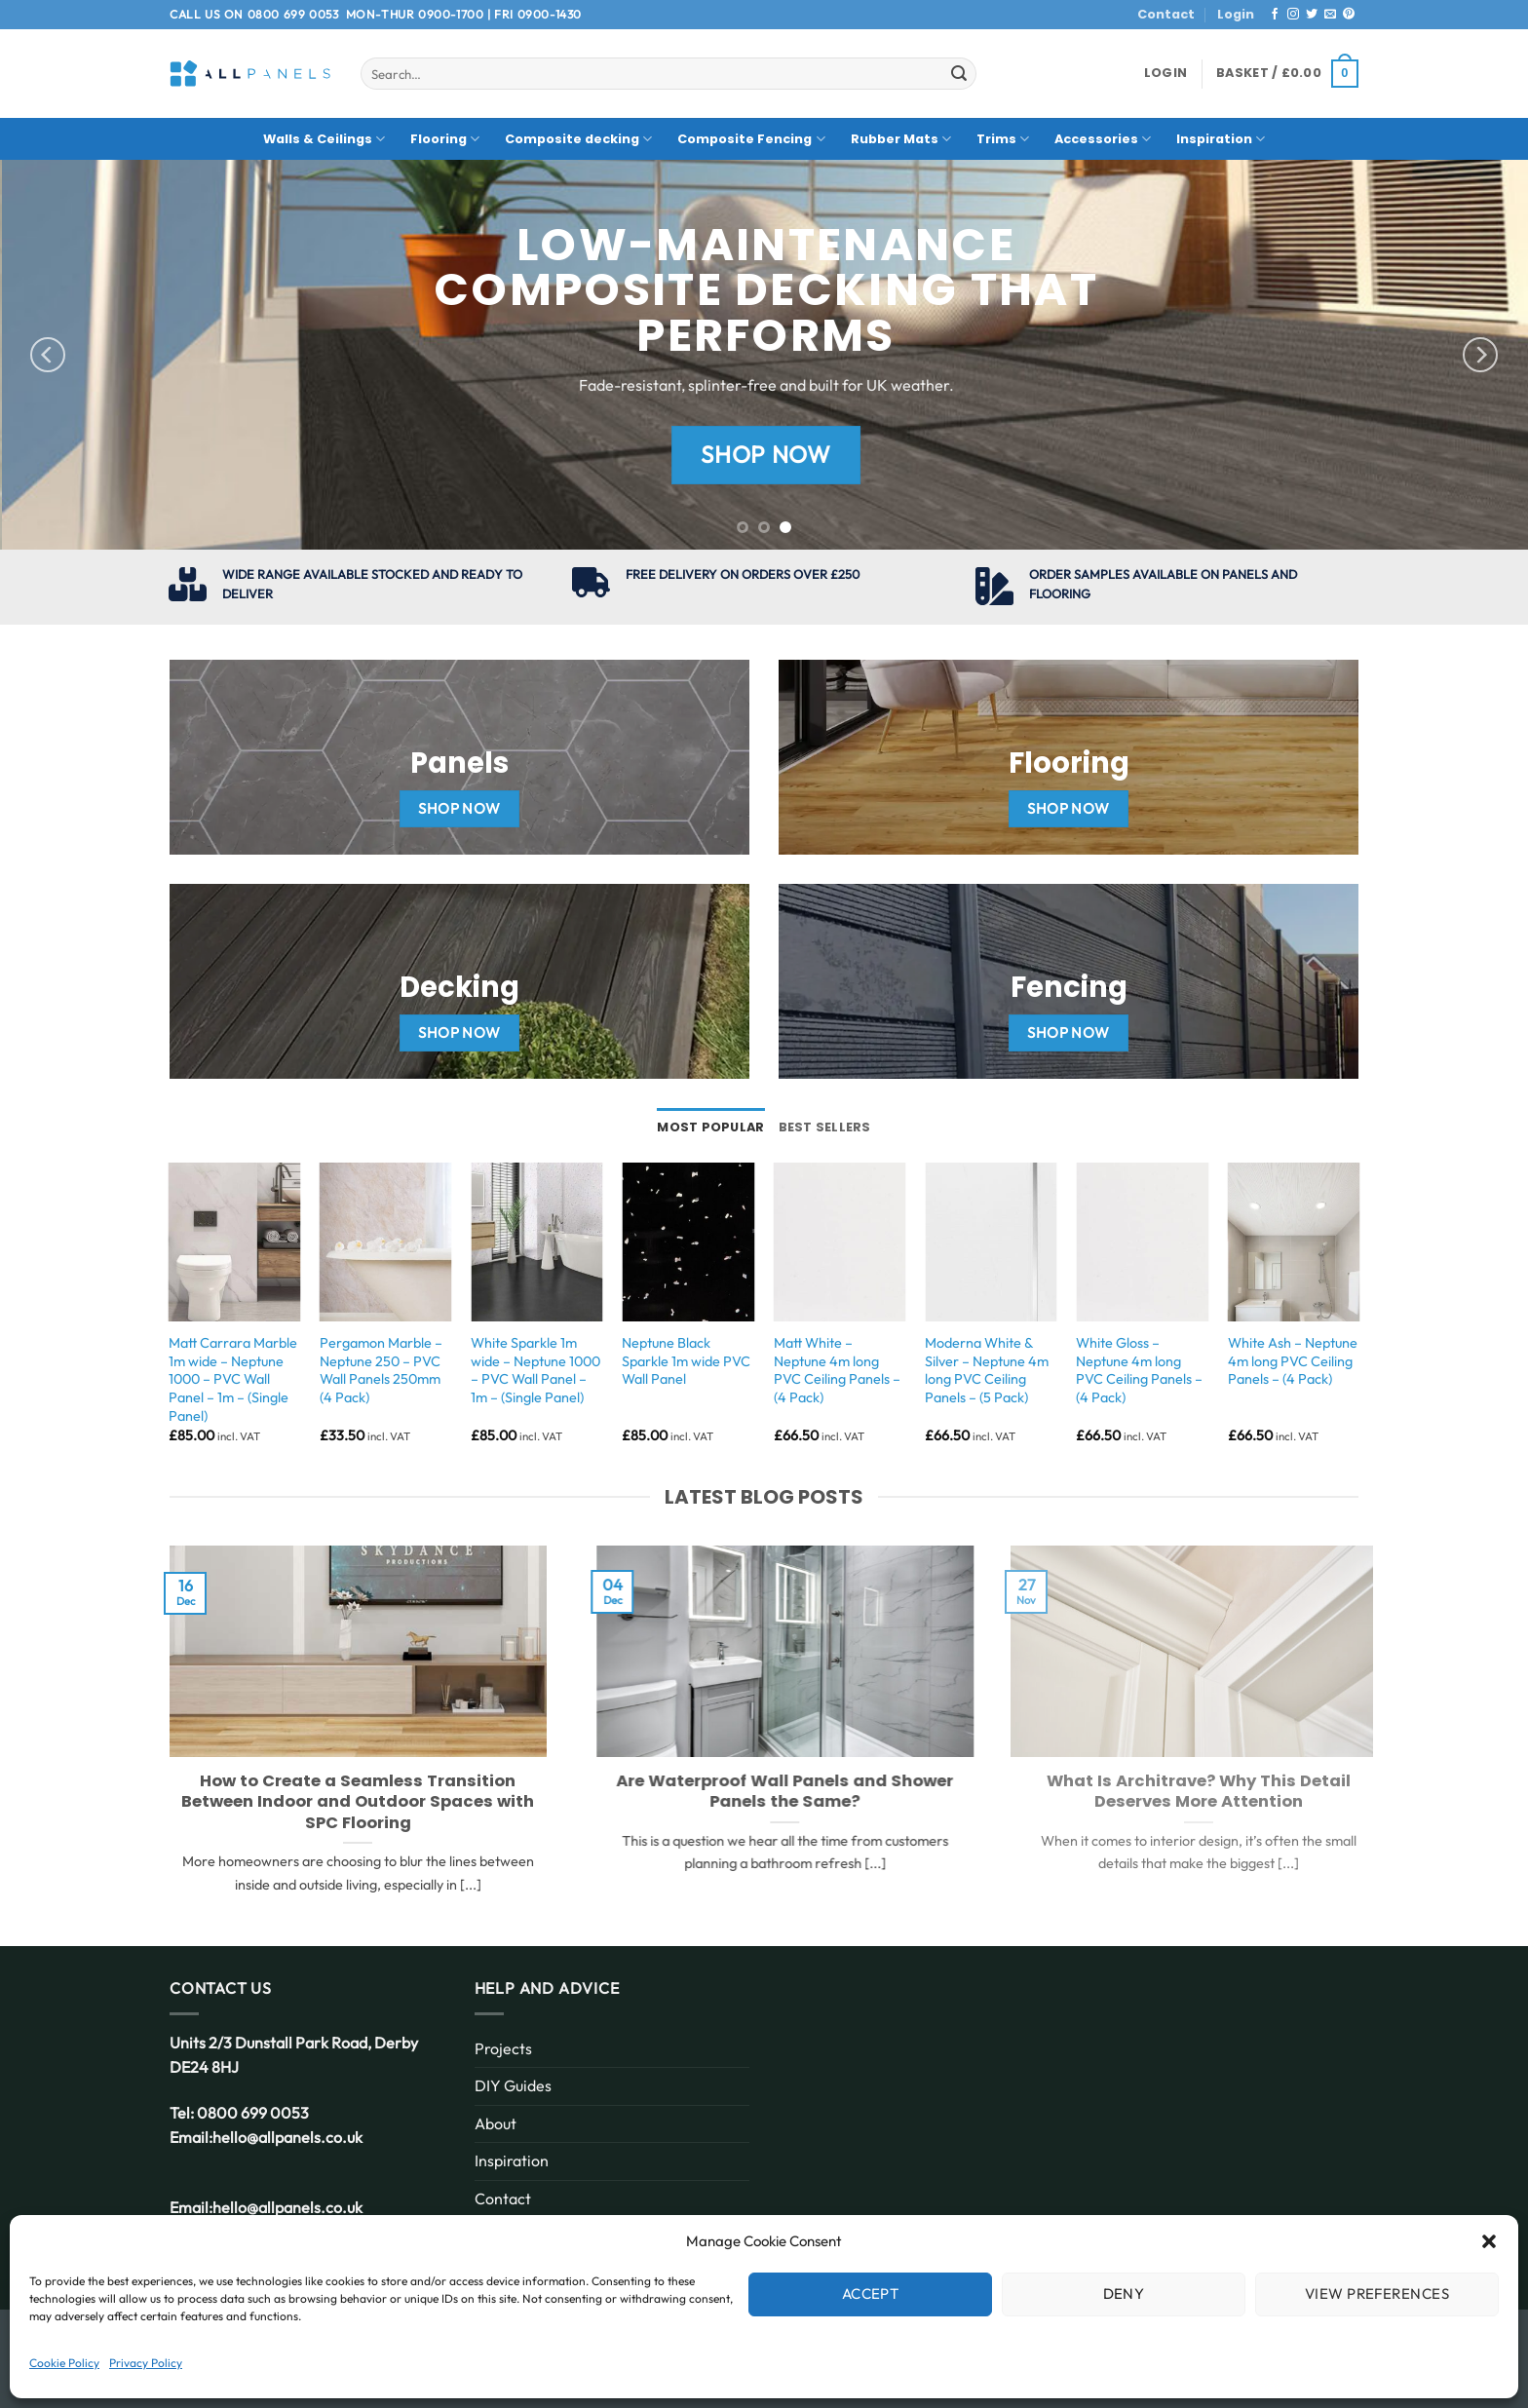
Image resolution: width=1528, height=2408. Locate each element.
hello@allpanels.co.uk (287, 2137)
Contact (1166, 14)
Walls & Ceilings (324, 139)
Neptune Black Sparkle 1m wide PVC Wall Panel (686, 1361)
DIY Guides (513, 2085)
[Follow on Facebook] (1274, 14)
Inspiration (1220, 139)
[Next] (1480, 355)
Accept (870, 2293)
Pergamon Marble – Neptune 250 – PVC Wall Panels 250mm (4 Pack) (381, 1370)
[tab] (710, 1127)
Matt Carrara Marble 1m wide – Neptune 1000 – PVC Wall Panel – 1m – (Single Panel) (233, 1379)
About (495, 2123)
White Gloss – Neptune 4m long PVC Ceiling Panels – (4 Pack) (1139, 1370)
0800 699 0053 (293, 14)
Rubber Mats (901, 139)
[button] (1489, 2241)
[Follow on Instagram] (1293, 14)
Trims (1002, 139)
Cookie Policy (64, 2362)
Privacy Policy (145, 2362)
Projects (503, 2048)
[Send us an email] (1330, 14)
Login (1235, 14)
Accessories (1102, 139)
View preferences (1377, 2293)
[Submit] (958, 74)
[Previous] (47, 355)
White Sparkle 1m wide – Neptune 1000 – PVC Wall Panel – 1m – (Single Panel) (535, 1370)
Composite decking (578, 139)
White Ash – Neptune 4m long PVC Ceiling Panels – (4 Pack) (1292, 1361)
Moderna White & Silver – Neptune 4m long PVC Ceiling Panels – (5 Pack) (987, 1370)
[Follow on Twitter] (1312, 14)
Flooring (444, 139)
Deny (1124, 2293)
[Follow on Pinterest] (1349, 14)
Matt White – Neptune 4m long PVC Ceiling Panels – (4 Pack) (837, 1370)
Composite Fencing (750, 139)
